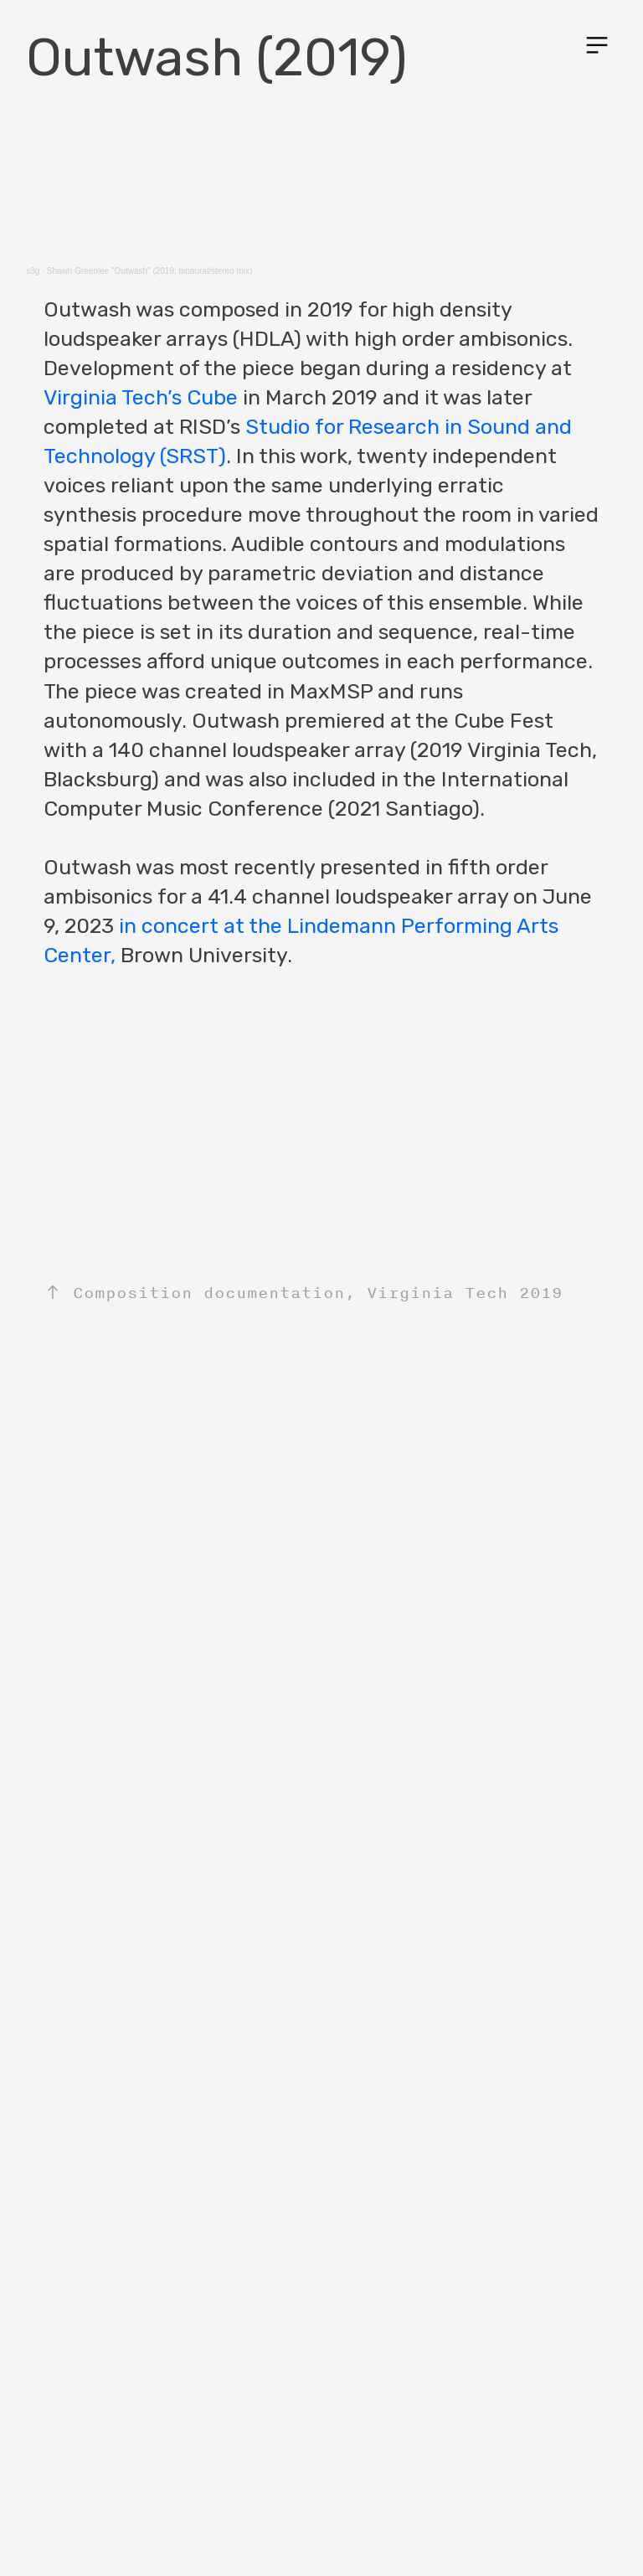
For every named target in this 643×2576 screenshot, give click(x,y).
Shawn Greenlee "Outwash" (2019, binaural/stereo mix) (150, 271)
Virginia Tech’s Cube (141, 397)
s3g (32, 271)
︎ (597, 45)
